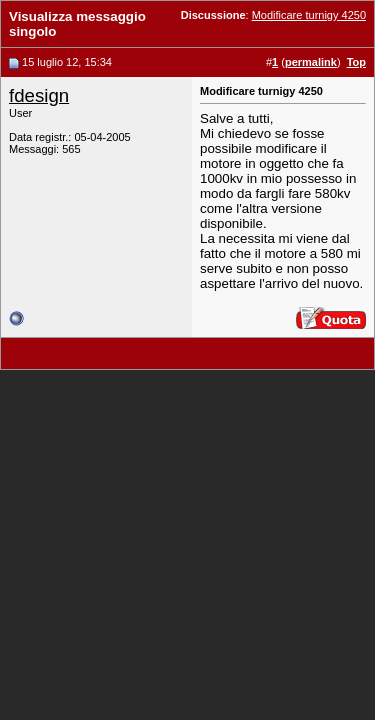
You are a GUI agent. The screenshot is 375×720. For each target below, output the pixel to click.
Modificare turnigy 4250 (309, 15)
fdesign (39, 95)
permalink (311, 62)
